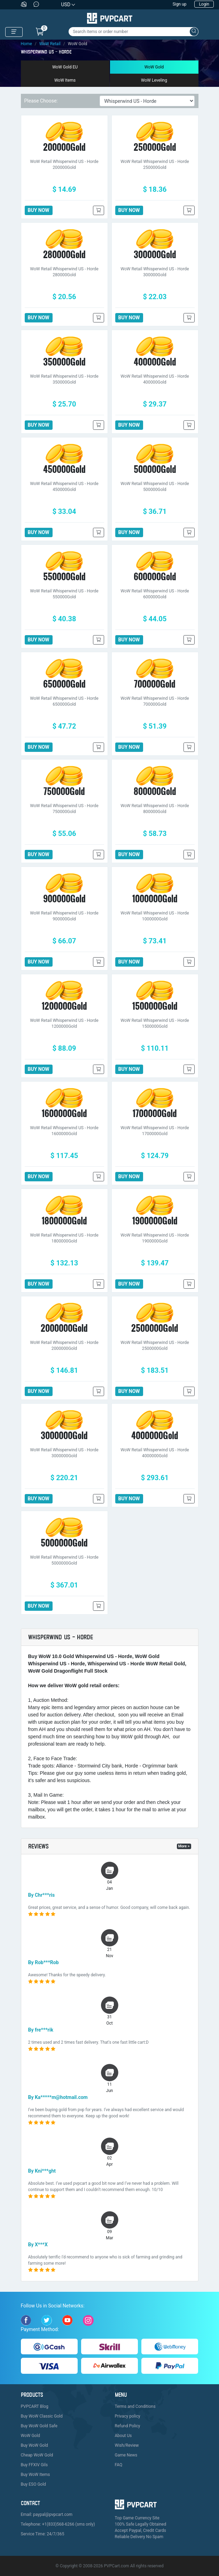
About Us (123, 2435)
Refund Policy (127, 2425)
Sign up (180, 4)
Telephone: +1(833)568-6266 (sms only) (58, 2524)
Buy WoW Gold (34, 2445)
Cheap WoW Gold (37, 2455)
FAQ (119, 2464)
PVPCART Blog (34, 2406)
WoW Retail (50, 43)
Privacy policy (127, 2416)
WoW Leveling (154, 80)
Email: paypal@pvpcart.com (47, 2514)
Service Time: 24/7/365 (42, 2534)
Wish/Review (127, 2445)
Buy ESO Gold (33, 2484)
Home (26, 43)
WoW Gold (154, 67)
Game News (126, 2455)
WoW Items (65, 80)
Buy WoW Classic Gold (42, 2416)
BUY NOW (38, 210)
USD (66, 4)
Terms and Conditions (135, 2406)
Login (204, 4)
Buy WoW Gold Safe (39, 2425)
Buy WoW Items (35, 2474)
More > (184, 1846)
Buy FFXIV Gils (34, 2464)
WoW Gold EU (65, 67)
